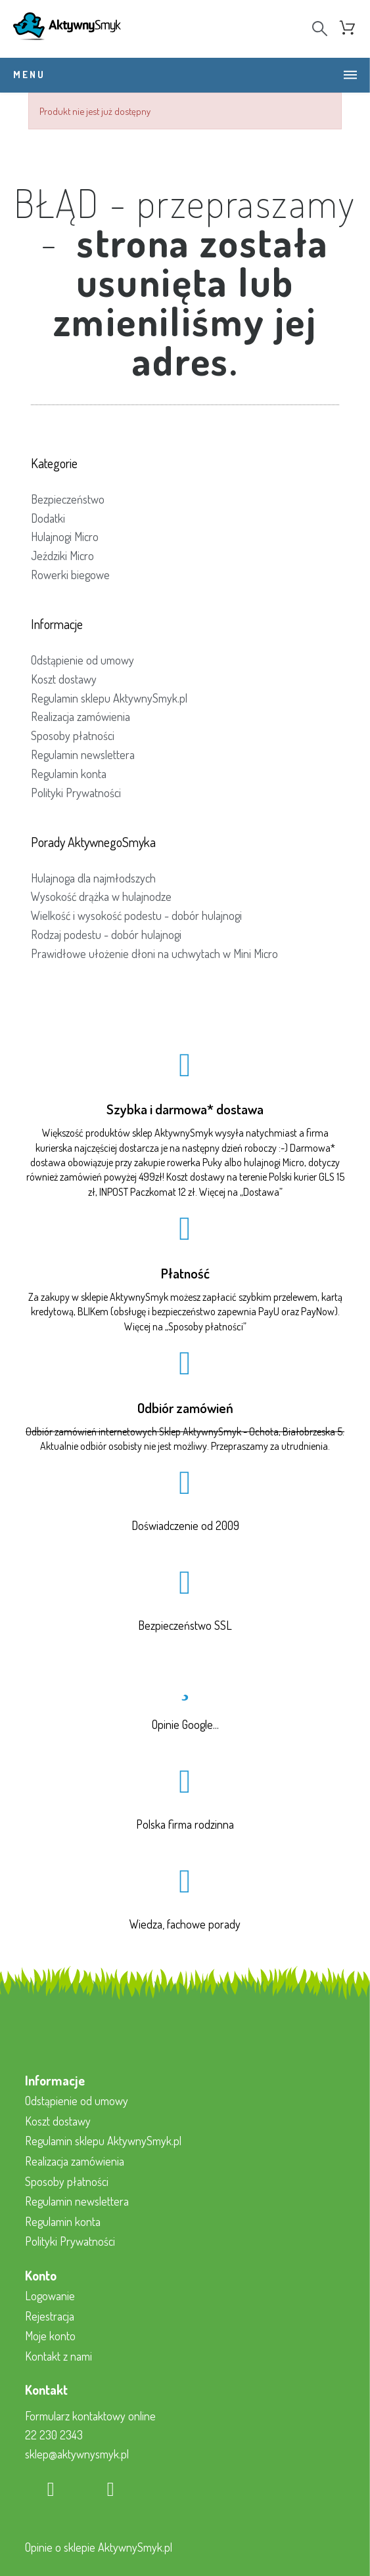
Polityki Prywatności (76, 792)
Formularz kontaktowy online (90, 2416)
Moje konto (50, 2335)
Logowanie (50, 2295)
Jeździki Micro (62, 555)
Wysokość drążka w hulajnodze (101, 896)
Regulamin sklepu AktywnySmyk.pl (109, 698)
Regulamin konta (68, 773)
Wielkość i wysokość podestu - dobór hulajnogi (136, 915)
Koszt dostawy (64, 679)
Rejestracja (49, 2316)
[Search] (320, 28)
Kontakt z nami (58, 2356)
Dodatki (48, 518)
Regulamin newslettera (83, 754)
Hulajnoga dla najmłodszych (93, 878)
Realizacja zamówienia (80, 716)
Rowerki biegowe (70, 574)
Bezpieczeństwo (67, 499)
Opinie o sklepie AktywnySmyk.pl (98, 2547)
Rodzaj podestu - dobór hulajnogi (106, 934)
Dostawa (261, 1191)
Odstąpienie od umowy (82, 660)
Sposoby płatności (72, 735)
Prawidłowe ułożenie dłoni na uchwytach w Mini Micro (154, 953)
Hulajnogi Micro (65, 536)
